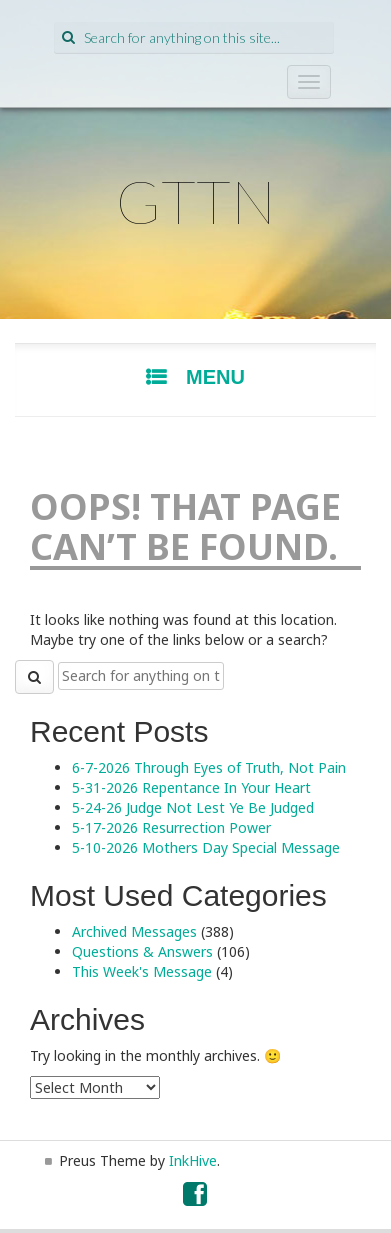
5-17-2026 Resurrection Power (171, 827)
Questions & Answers (142, 951)
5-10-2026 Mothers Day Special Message (206, 847)
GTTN (196, 201)
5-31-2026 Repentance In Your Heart (191, 787)
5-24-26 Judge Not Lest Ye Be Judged (193, 807)
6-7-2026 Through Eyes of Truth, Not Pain (209, 767)
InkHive (193, 1160)
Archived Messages (134, 931)
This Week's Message (142, 971)
